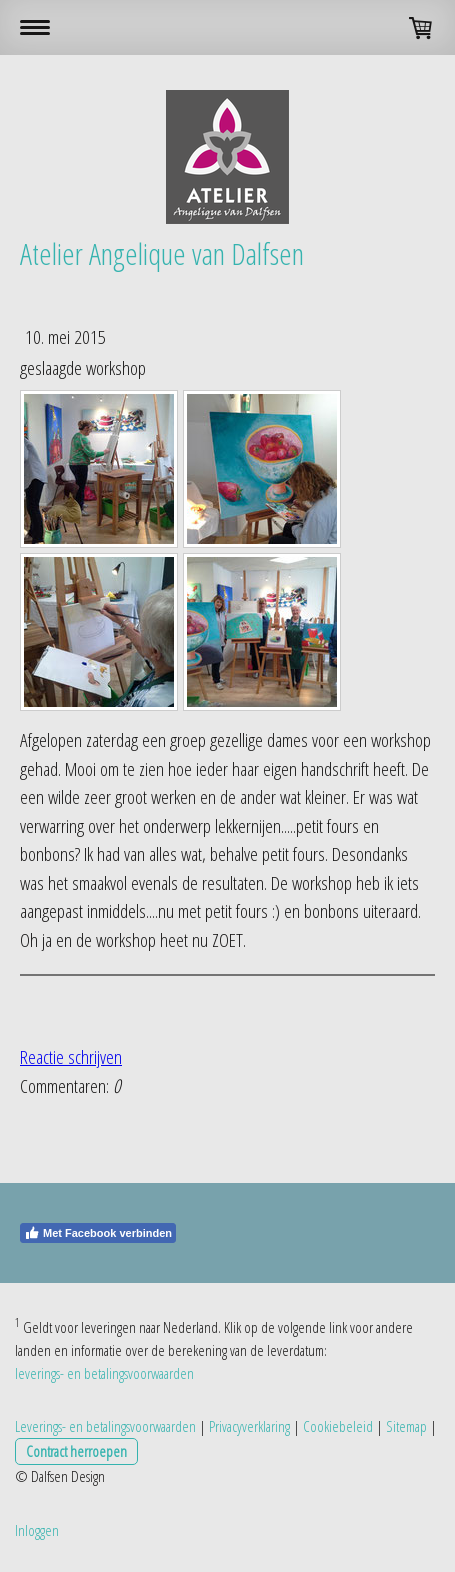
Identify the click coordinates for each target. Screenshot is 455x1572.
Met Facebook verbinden (98, 1233)
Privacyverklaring (249, 1426)
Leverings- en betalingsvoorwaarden (105, 1426)
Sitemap (406, 1426)
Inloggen (37, 1530)
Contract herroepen (76, 1451)
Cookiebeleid (338, 1426)
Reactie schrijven (71, 1057)
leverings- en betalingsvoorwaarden (104, 1373)
